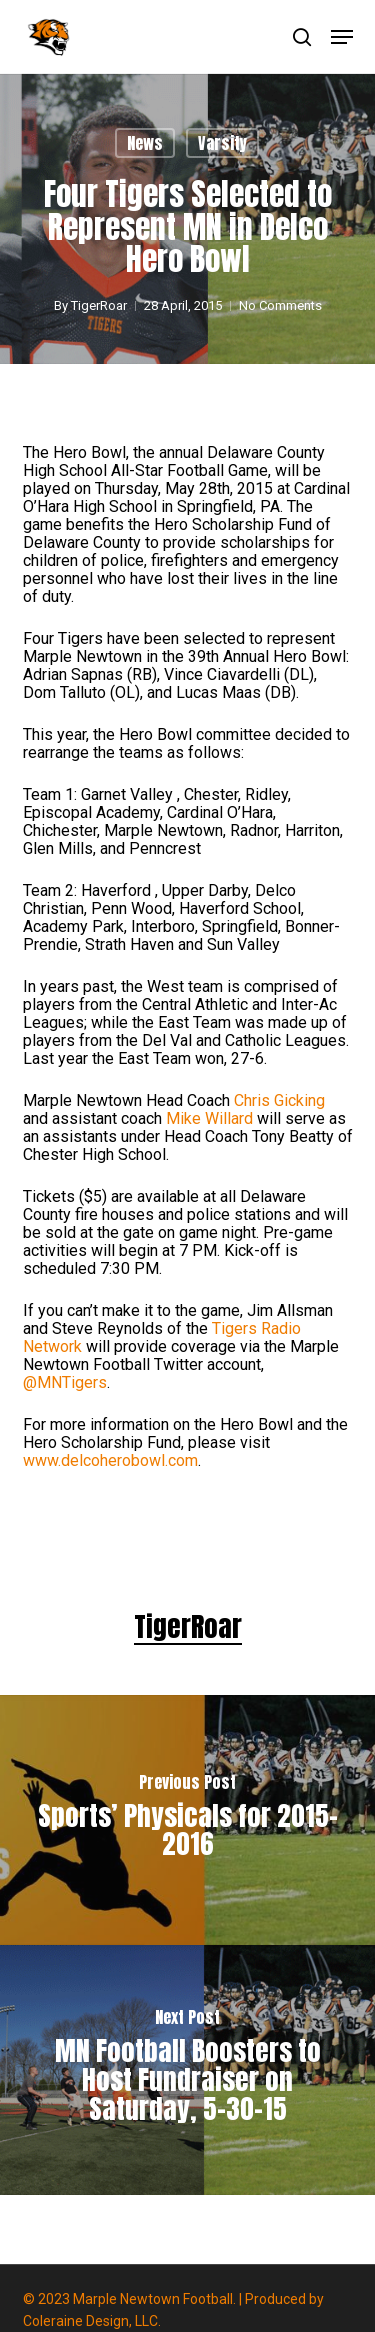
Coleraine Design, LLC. (92, 2321)
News (145, 143)
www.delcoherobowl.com (110, 1460)
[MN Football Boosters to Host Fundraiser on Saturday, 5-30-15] (187, 2070)
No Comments (280, 305)
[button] (342, 37)
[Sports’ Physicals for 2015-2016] (187, 1820)
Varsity (222, 143)
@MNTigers (65, 1382)
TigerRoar (99, 305)
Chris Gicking (279, 1100)
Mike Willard (209, 1118)
